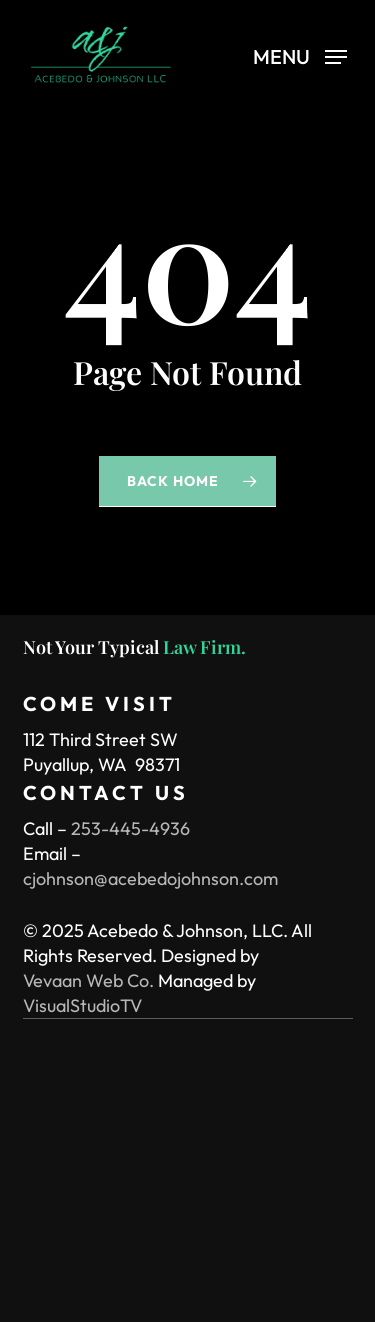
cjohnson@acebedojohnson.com (150, 878)
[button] (300, 54)
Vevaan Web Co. (88, 980)
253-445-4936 (130, 828)
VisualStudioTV (82, 1005)
